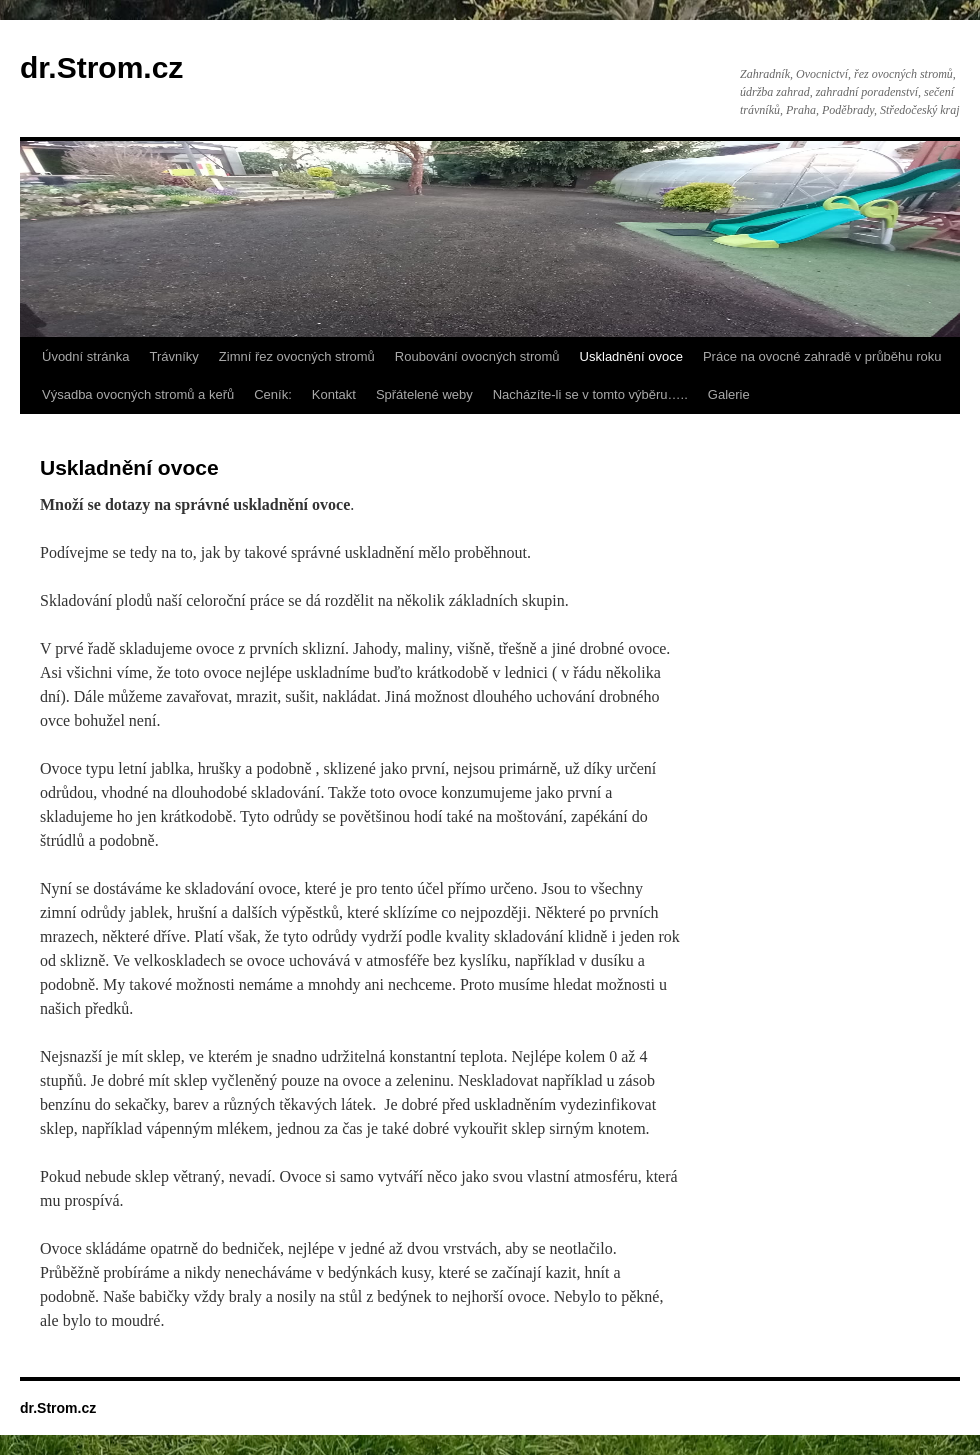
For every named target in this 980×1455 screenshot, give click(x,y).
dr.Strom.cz (101, 67)
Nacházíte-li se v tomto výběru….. (590, 394)
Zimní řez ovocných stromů (297, 356)
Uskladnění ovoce (631, 356)
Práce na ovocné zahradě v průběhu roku (822, 356)
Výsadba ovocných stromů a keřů (138, 394)
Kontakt (334, 394)
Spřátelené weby (424, 394)
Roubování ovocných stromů (477, 356)
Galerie (729, 394)
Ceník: (273, 394)
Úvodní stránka (85, 356)
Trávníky (173, 356)
